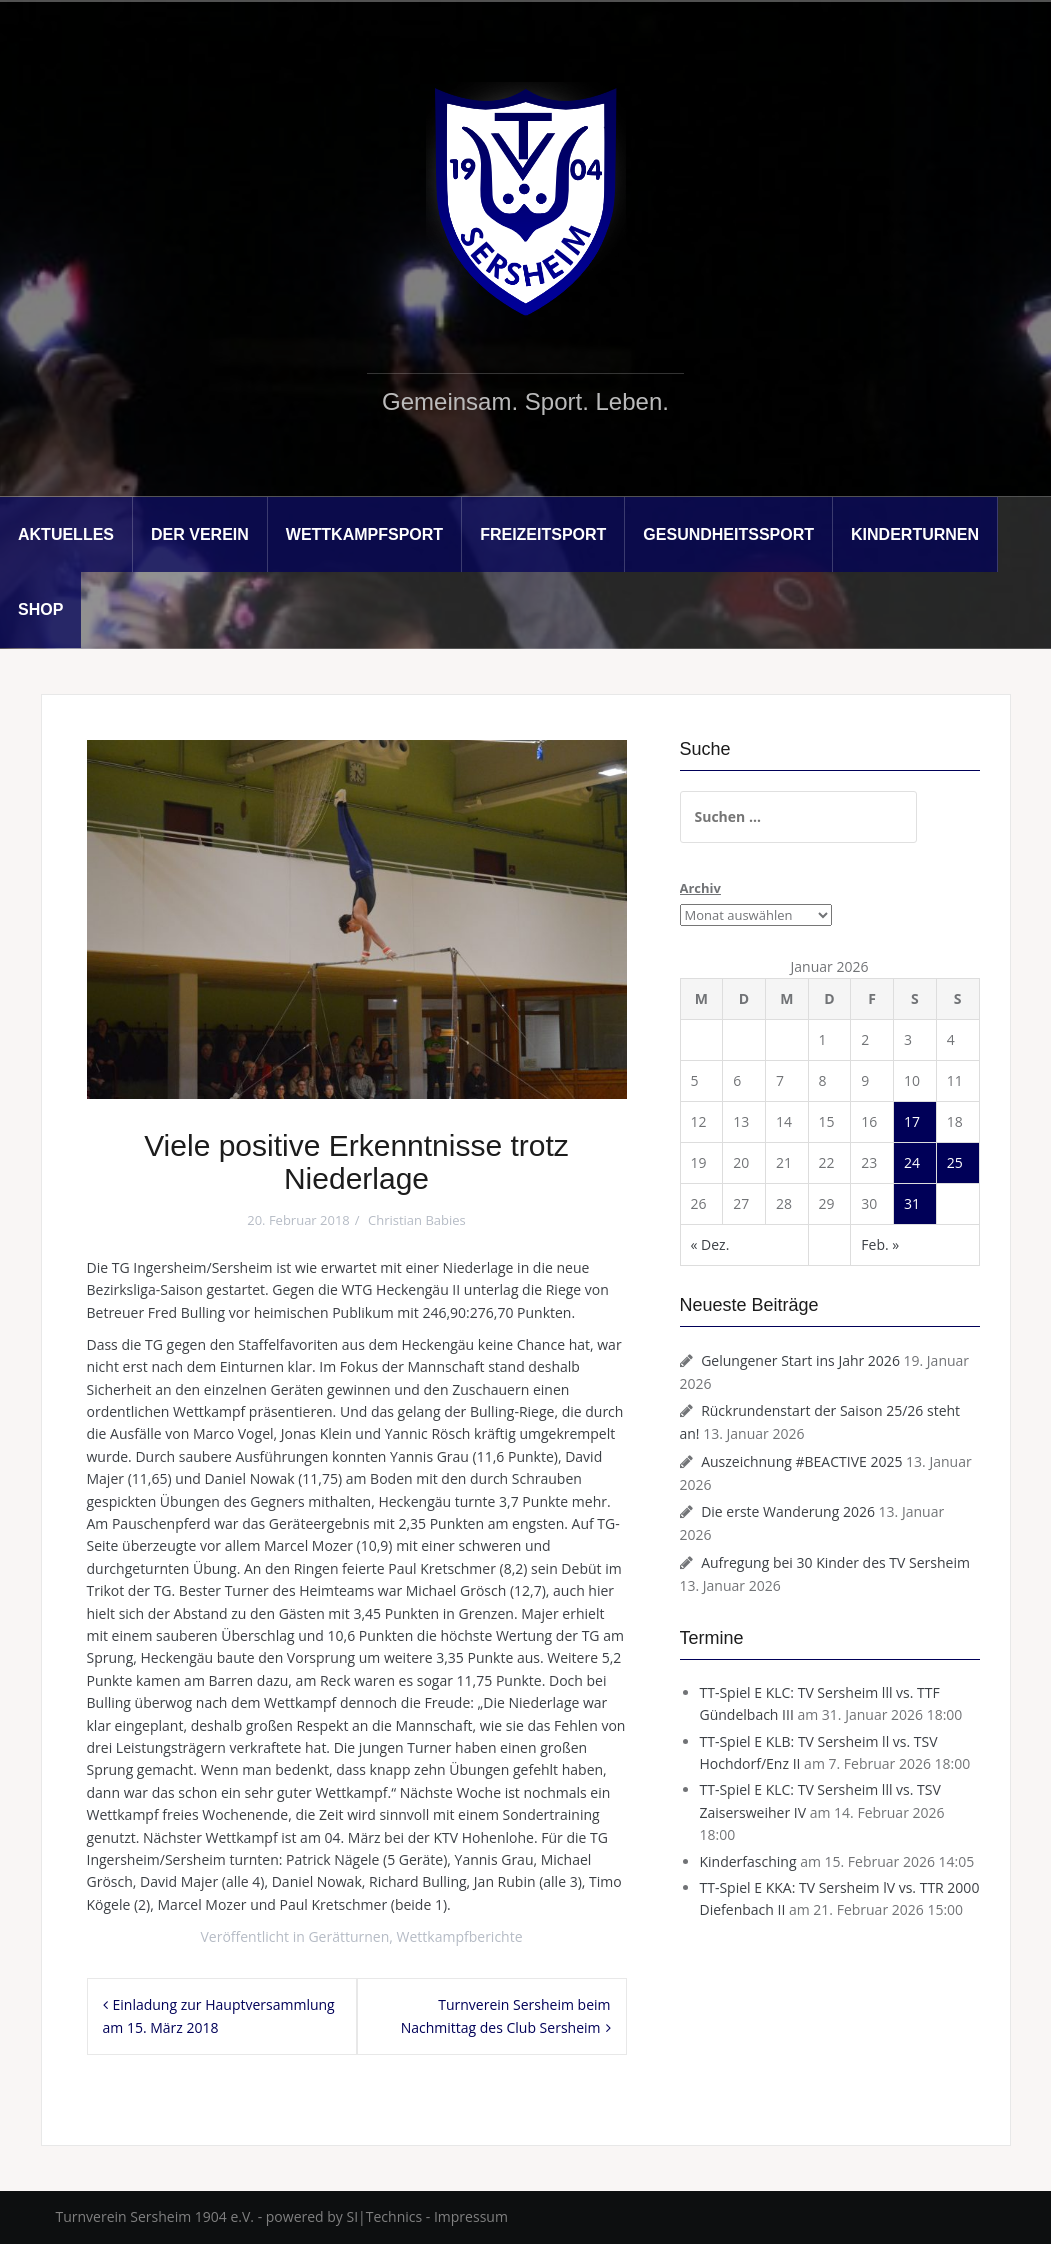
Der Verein (200, 534)
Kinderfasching (748, 1861)
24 (912, 1162)
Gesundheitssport (728, 534)
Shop (40, 609)
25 (955, 1162)
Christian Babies (417, 1220)
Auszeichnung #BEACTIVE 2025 (801, 1461)
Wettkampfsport (364, 534)
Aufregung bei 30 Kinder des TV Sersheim (835, 1562)
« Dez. (710, 1244)
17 (912, 1121)
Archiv (700, 888)
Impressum (471, 2216)
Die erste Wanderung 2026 (788, 1511)
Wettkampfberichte (460, 1936)
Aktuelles (66, 534)
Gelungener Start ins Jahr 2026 (800, 1360)
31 (912, 1203)
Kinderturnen (915, 534)
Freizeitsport (543, 534)
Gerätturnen (348, 1936)
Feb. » (880, 1244)
